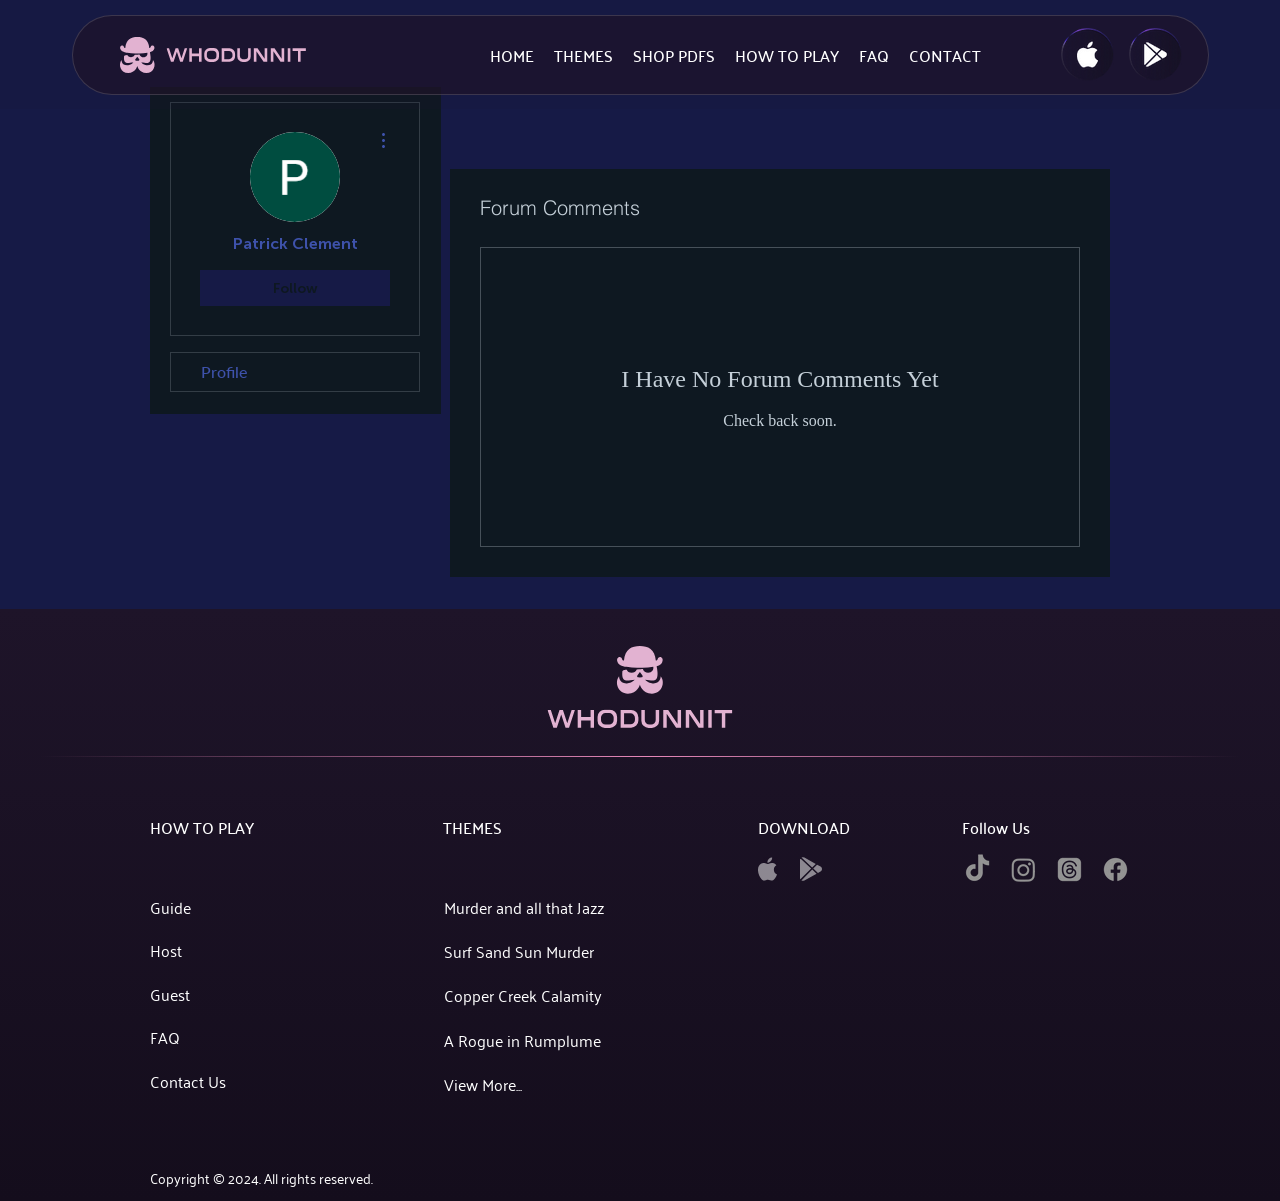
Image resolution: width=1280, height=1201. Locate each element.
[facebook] (1115, 869)
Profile (224, 371)
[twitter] (1069, 869)
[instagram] (1023, 869)
